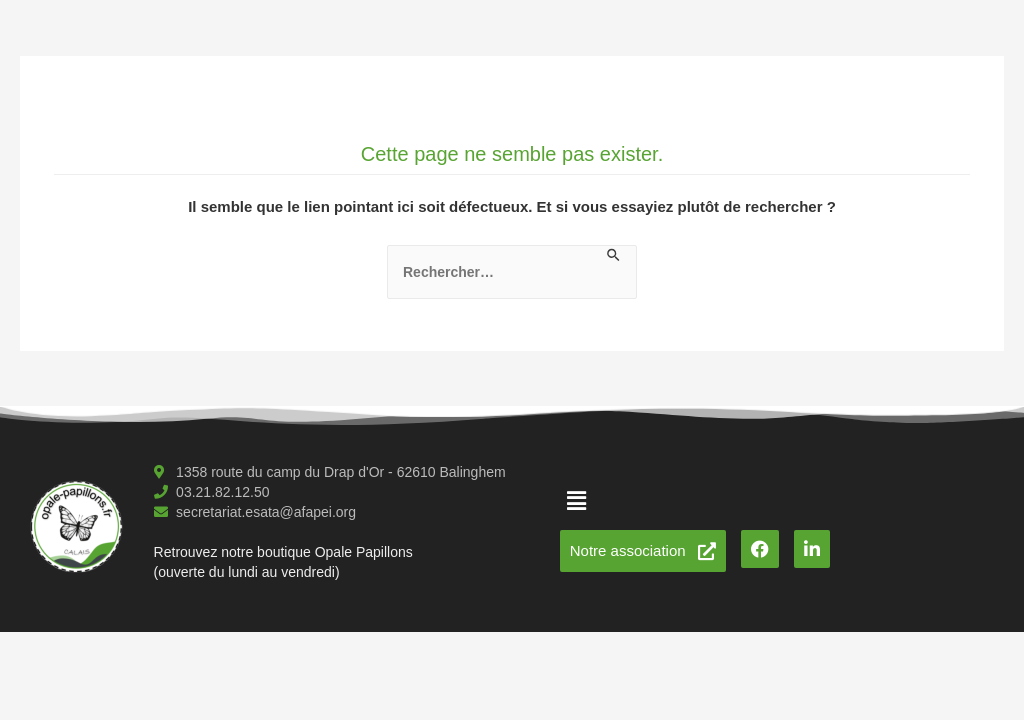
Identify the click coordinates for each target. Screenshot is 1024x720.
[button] (577, 501)
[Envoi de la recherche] (614, 256)
